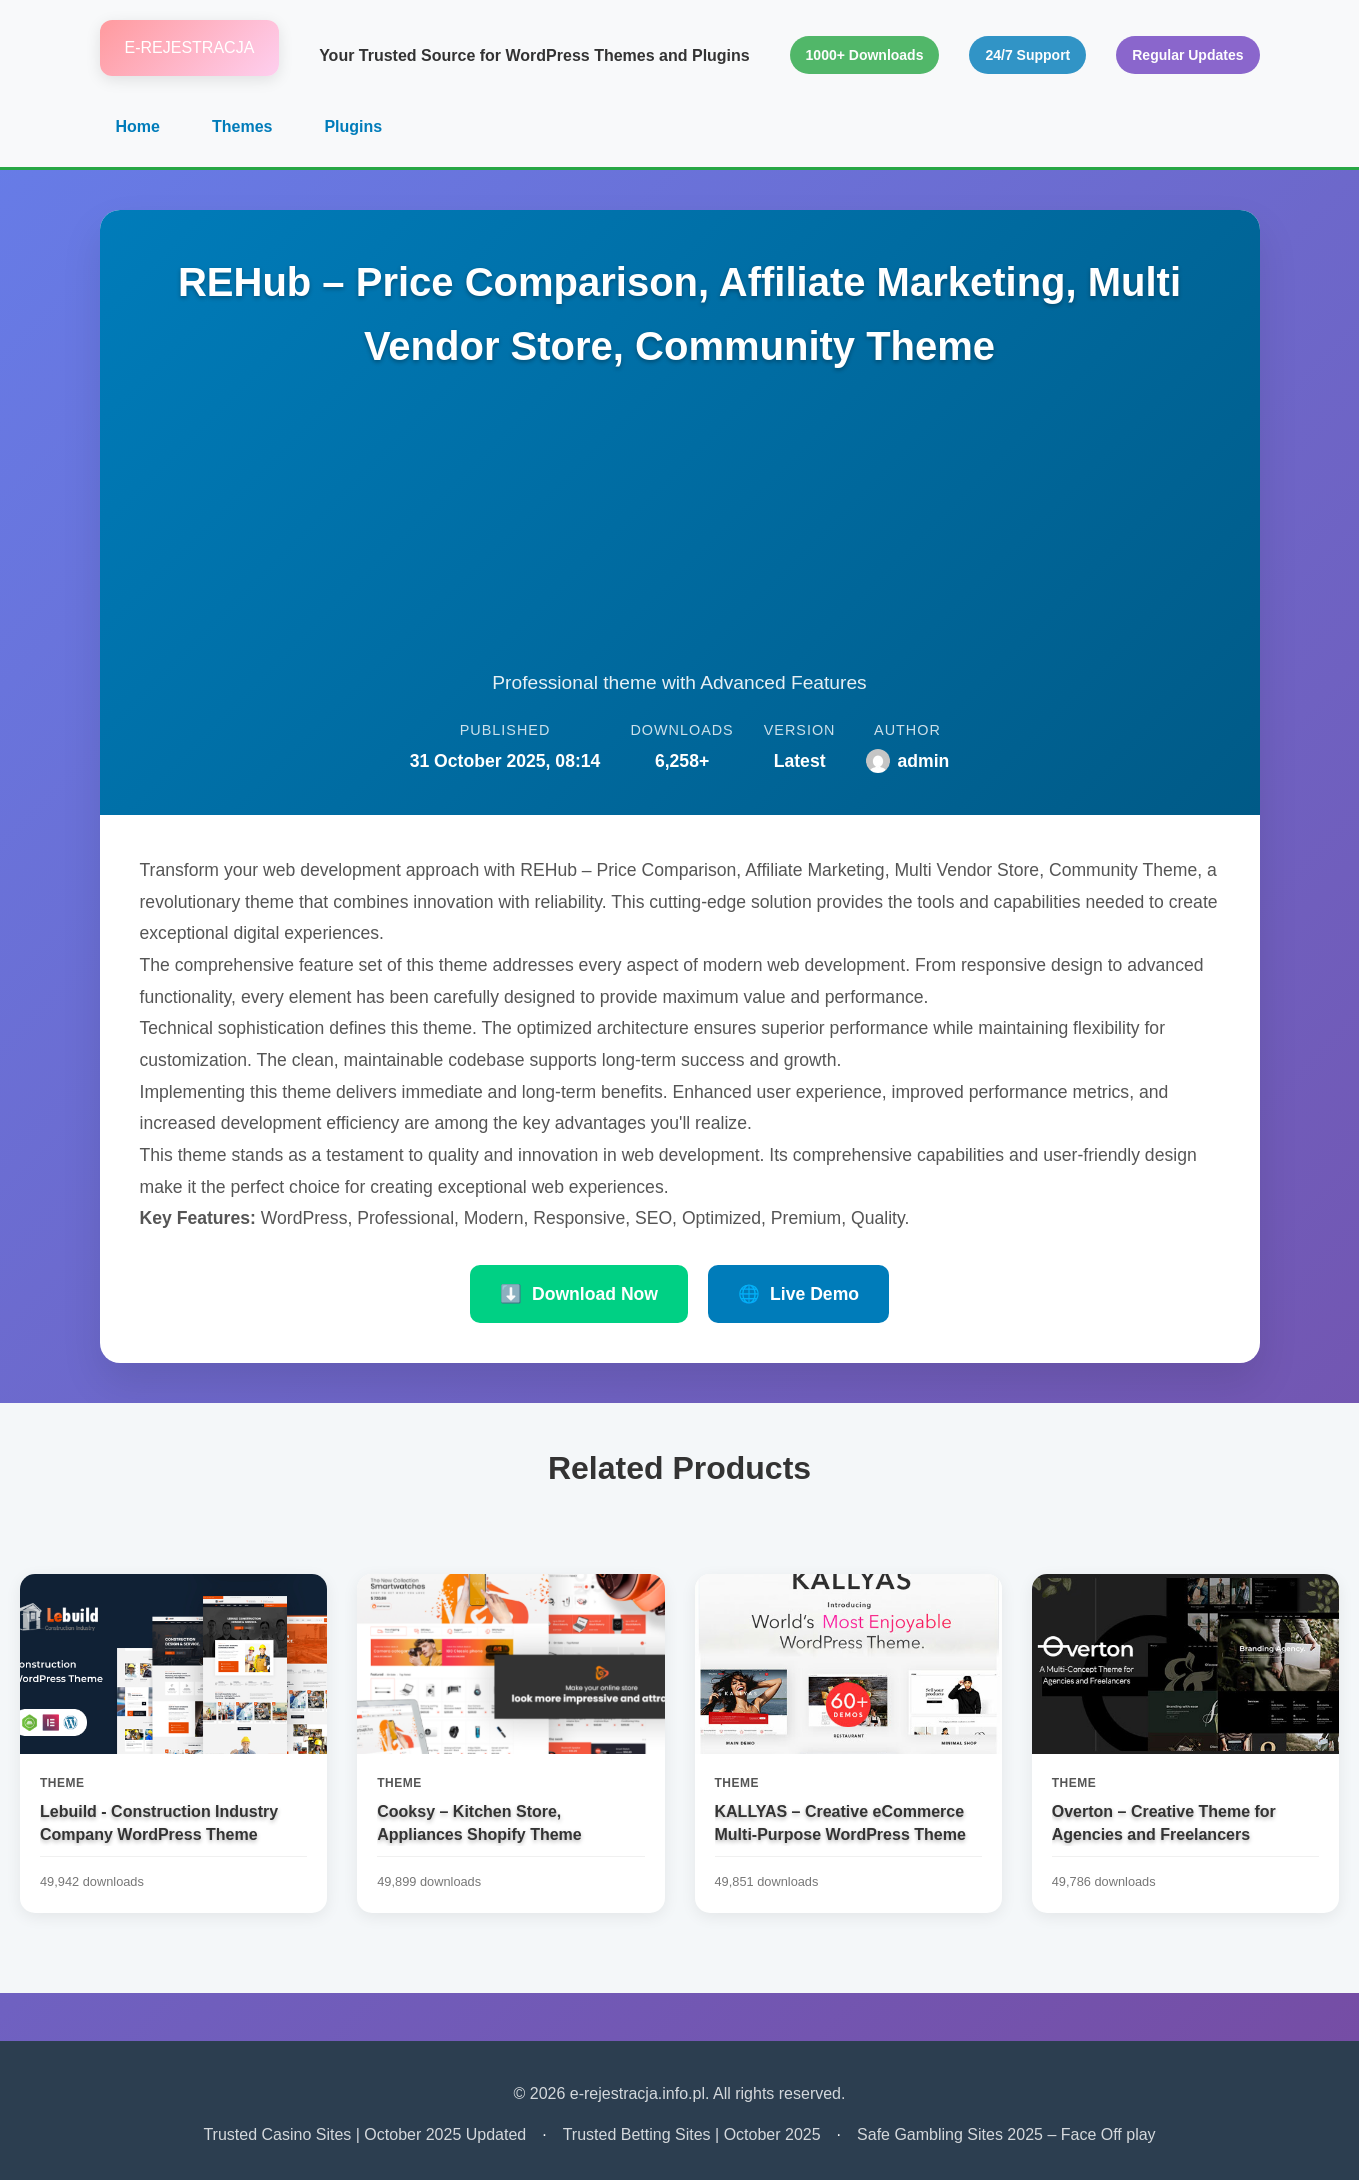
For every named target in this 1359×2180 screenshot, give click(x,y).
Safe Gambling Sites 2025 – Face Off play (1006, 2134)
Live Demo (798, 1294)
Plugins (353, 126)
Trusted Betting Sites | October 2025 (692, 2134)
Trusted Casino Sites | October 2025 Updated (364, 2134)
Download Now (579, 1294)
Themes (242, 126)
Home (138, 126)
